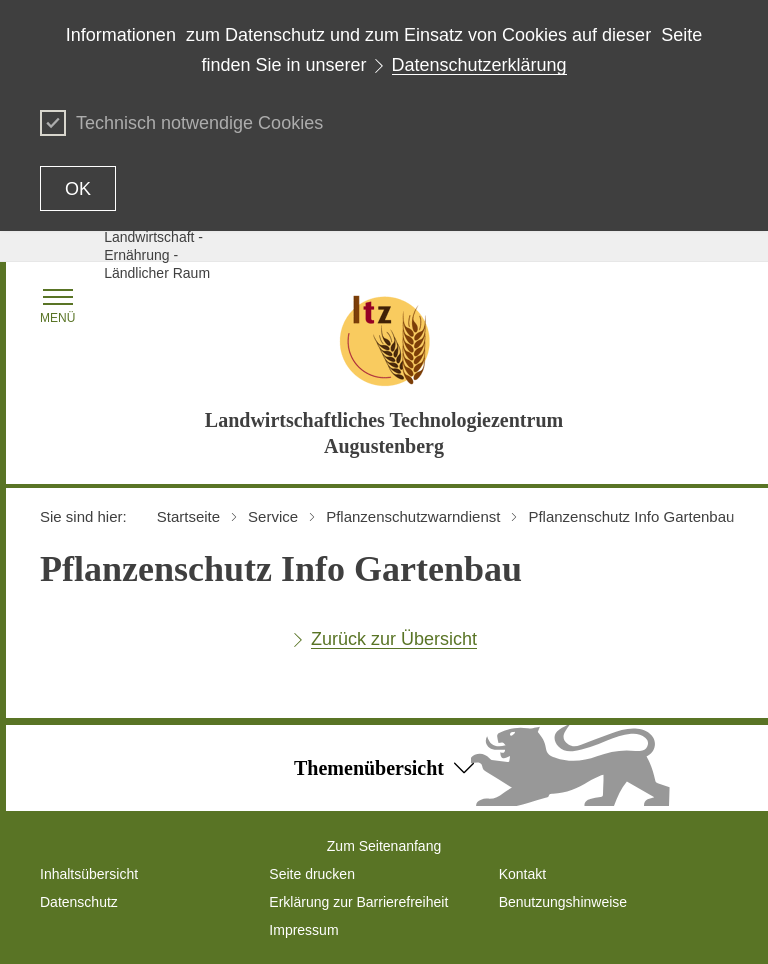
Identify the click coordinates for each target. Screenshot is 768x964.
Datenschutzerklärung (479, 65)
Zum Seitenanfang (384, 846)
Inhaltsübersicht (89, 874)
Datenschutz (79, 902)
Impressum (303, 930)
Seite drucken (312, 874)
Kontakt (522, 874)
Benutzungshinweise (563, 902)
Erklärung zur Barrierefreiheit (358, 902)
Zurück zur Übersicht (394, 639)
